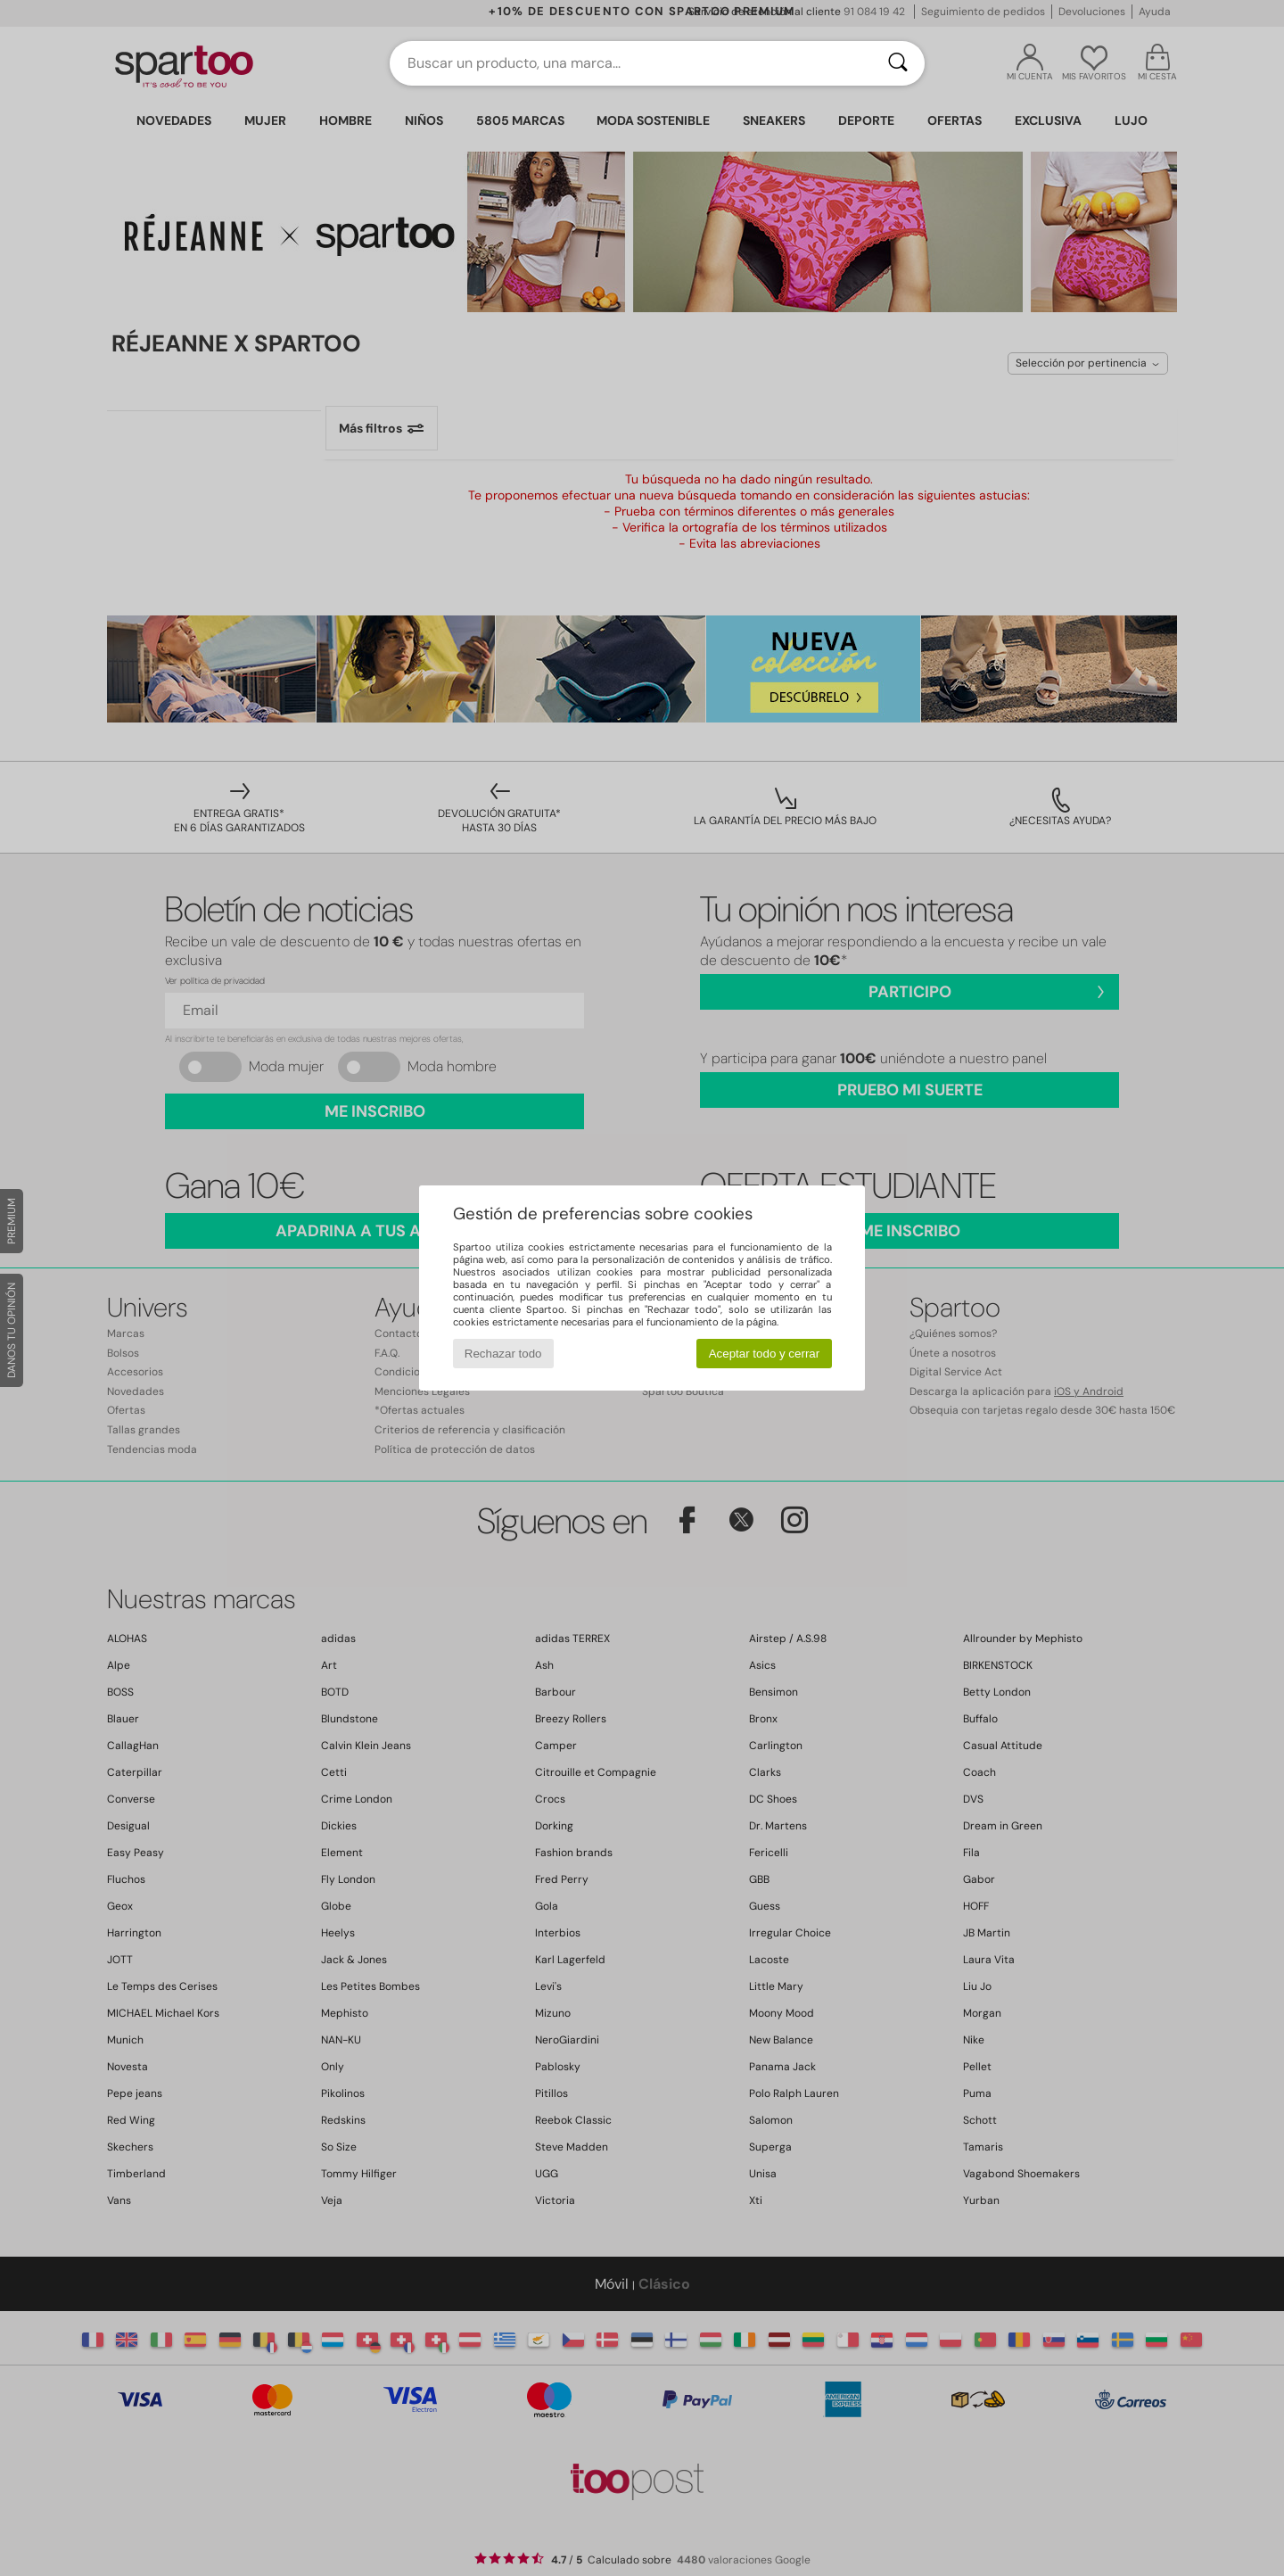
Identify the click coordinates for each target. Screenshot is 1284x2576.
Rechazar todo (503, 1353)
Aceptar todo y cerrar (764, 1353)
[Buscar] (898, 63)
